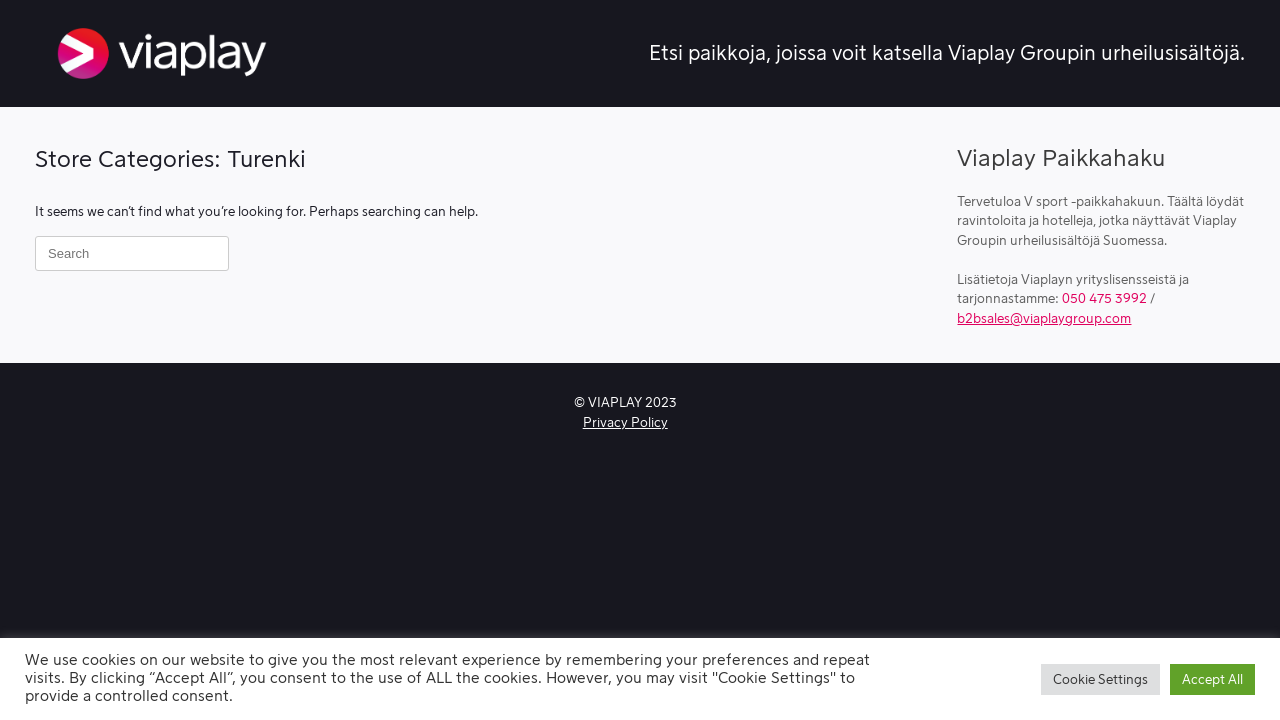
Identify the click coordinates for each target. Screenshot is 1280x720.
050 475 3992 (1104, 298)
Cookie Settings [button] (1100, 679)
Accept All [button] (1212, 679)
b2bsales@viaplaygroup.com (1044, 318)
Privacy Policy (625, 422)
